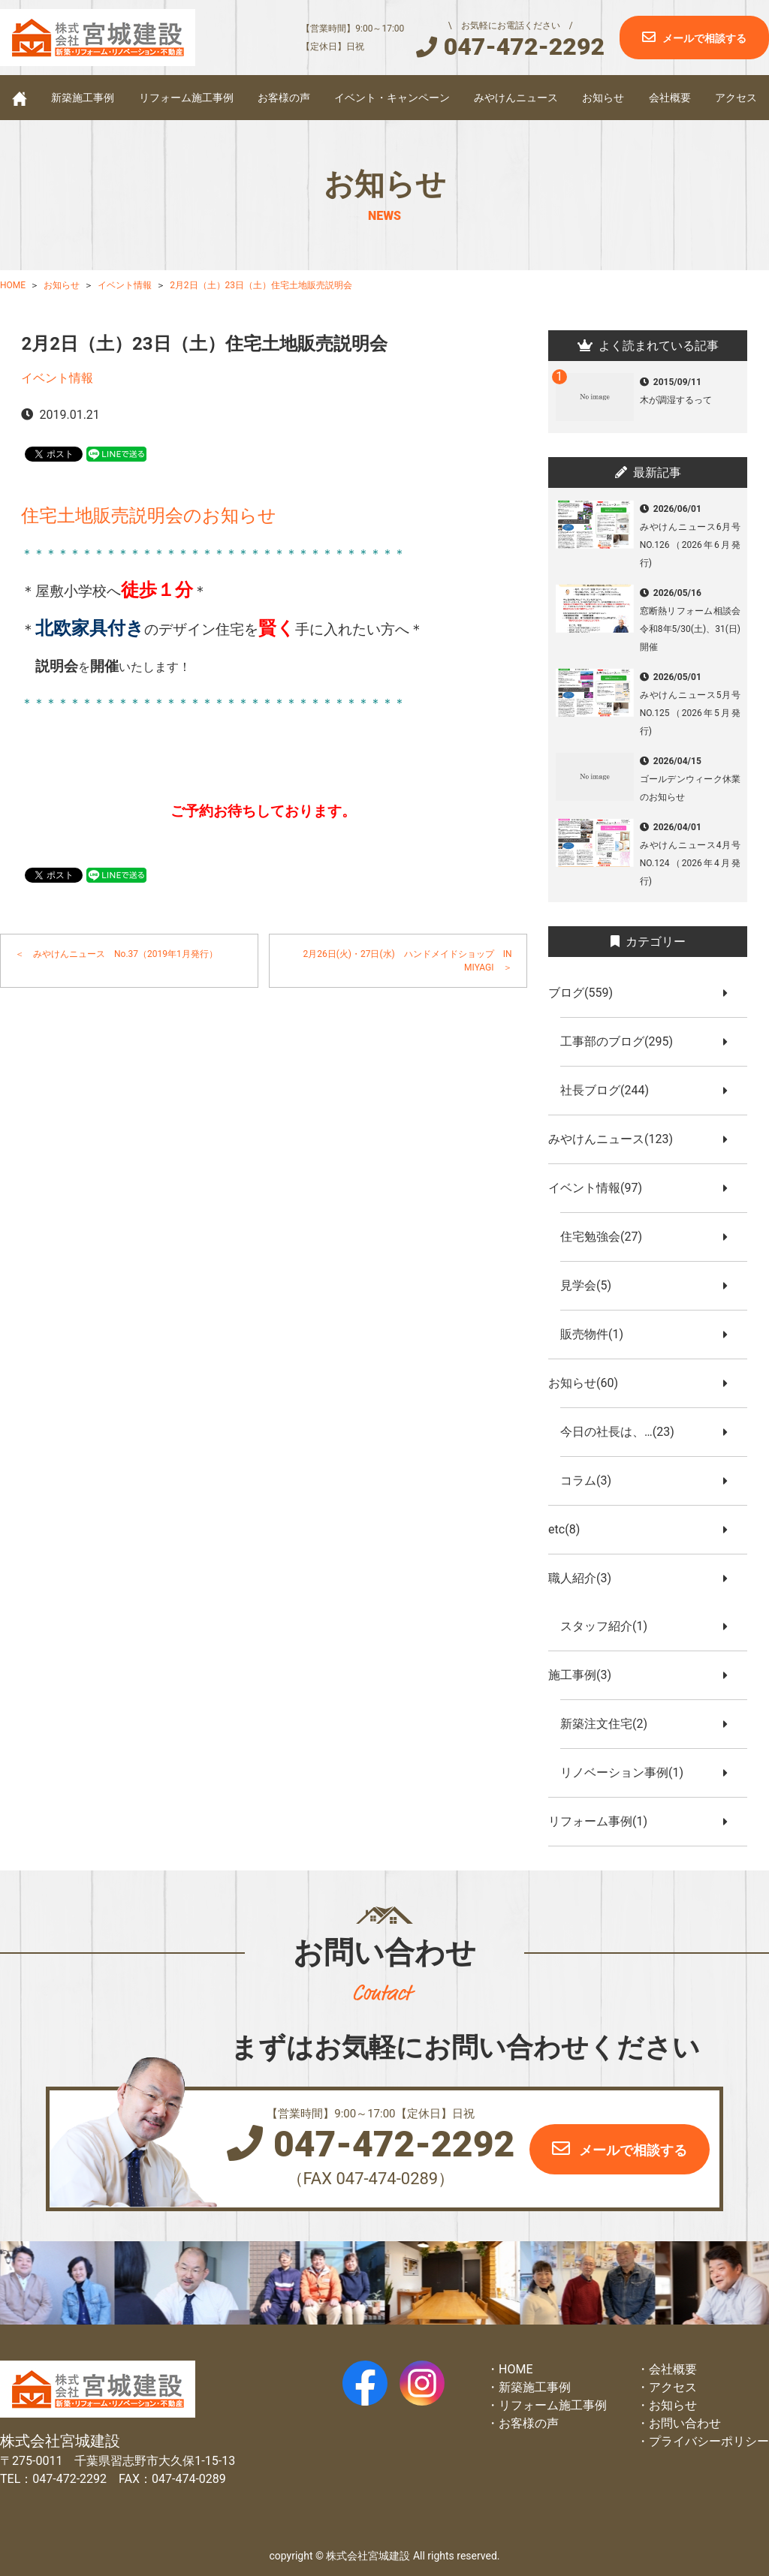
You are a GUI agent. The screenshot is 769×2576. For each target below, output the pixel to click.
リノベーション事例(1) (627, 1772)
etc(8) (570, 1529)
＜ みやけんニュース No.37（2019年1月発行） (116, 954)
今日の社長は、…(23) (623, 1432)
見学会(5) (591, 1285)
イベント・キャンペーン (392, 98)
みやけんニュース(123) (616, 1139)
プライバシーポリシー (709, 2441)
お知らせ (603, 98)
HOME (515, 2369)
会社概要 (670, 98)
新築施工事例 (82, 98)
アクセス (736, 98)
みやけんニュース (516, 98)
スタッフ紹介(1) (609, 1626)
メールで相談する (704, 38)
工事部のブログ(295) (622, 1041)
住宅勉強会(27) (607, 1236)
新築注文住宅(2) (609, 1724)
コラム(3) (591, 1480)
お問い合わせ (685, 2423)
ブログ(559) (586, 993)
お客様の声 (284, 98)
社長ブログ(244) (610, 1090)
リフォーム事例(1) (603, 1821)
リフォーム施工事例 (186, 98)
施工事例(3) (585, 1675)
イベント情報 (57, 378)
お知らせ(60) (589, 1383)
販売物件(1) (597, 1334)
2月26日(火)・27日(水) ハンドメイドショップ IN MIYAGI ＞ (409, 961)
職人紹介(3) (585, 1578)
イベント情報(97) (601, 1188)
